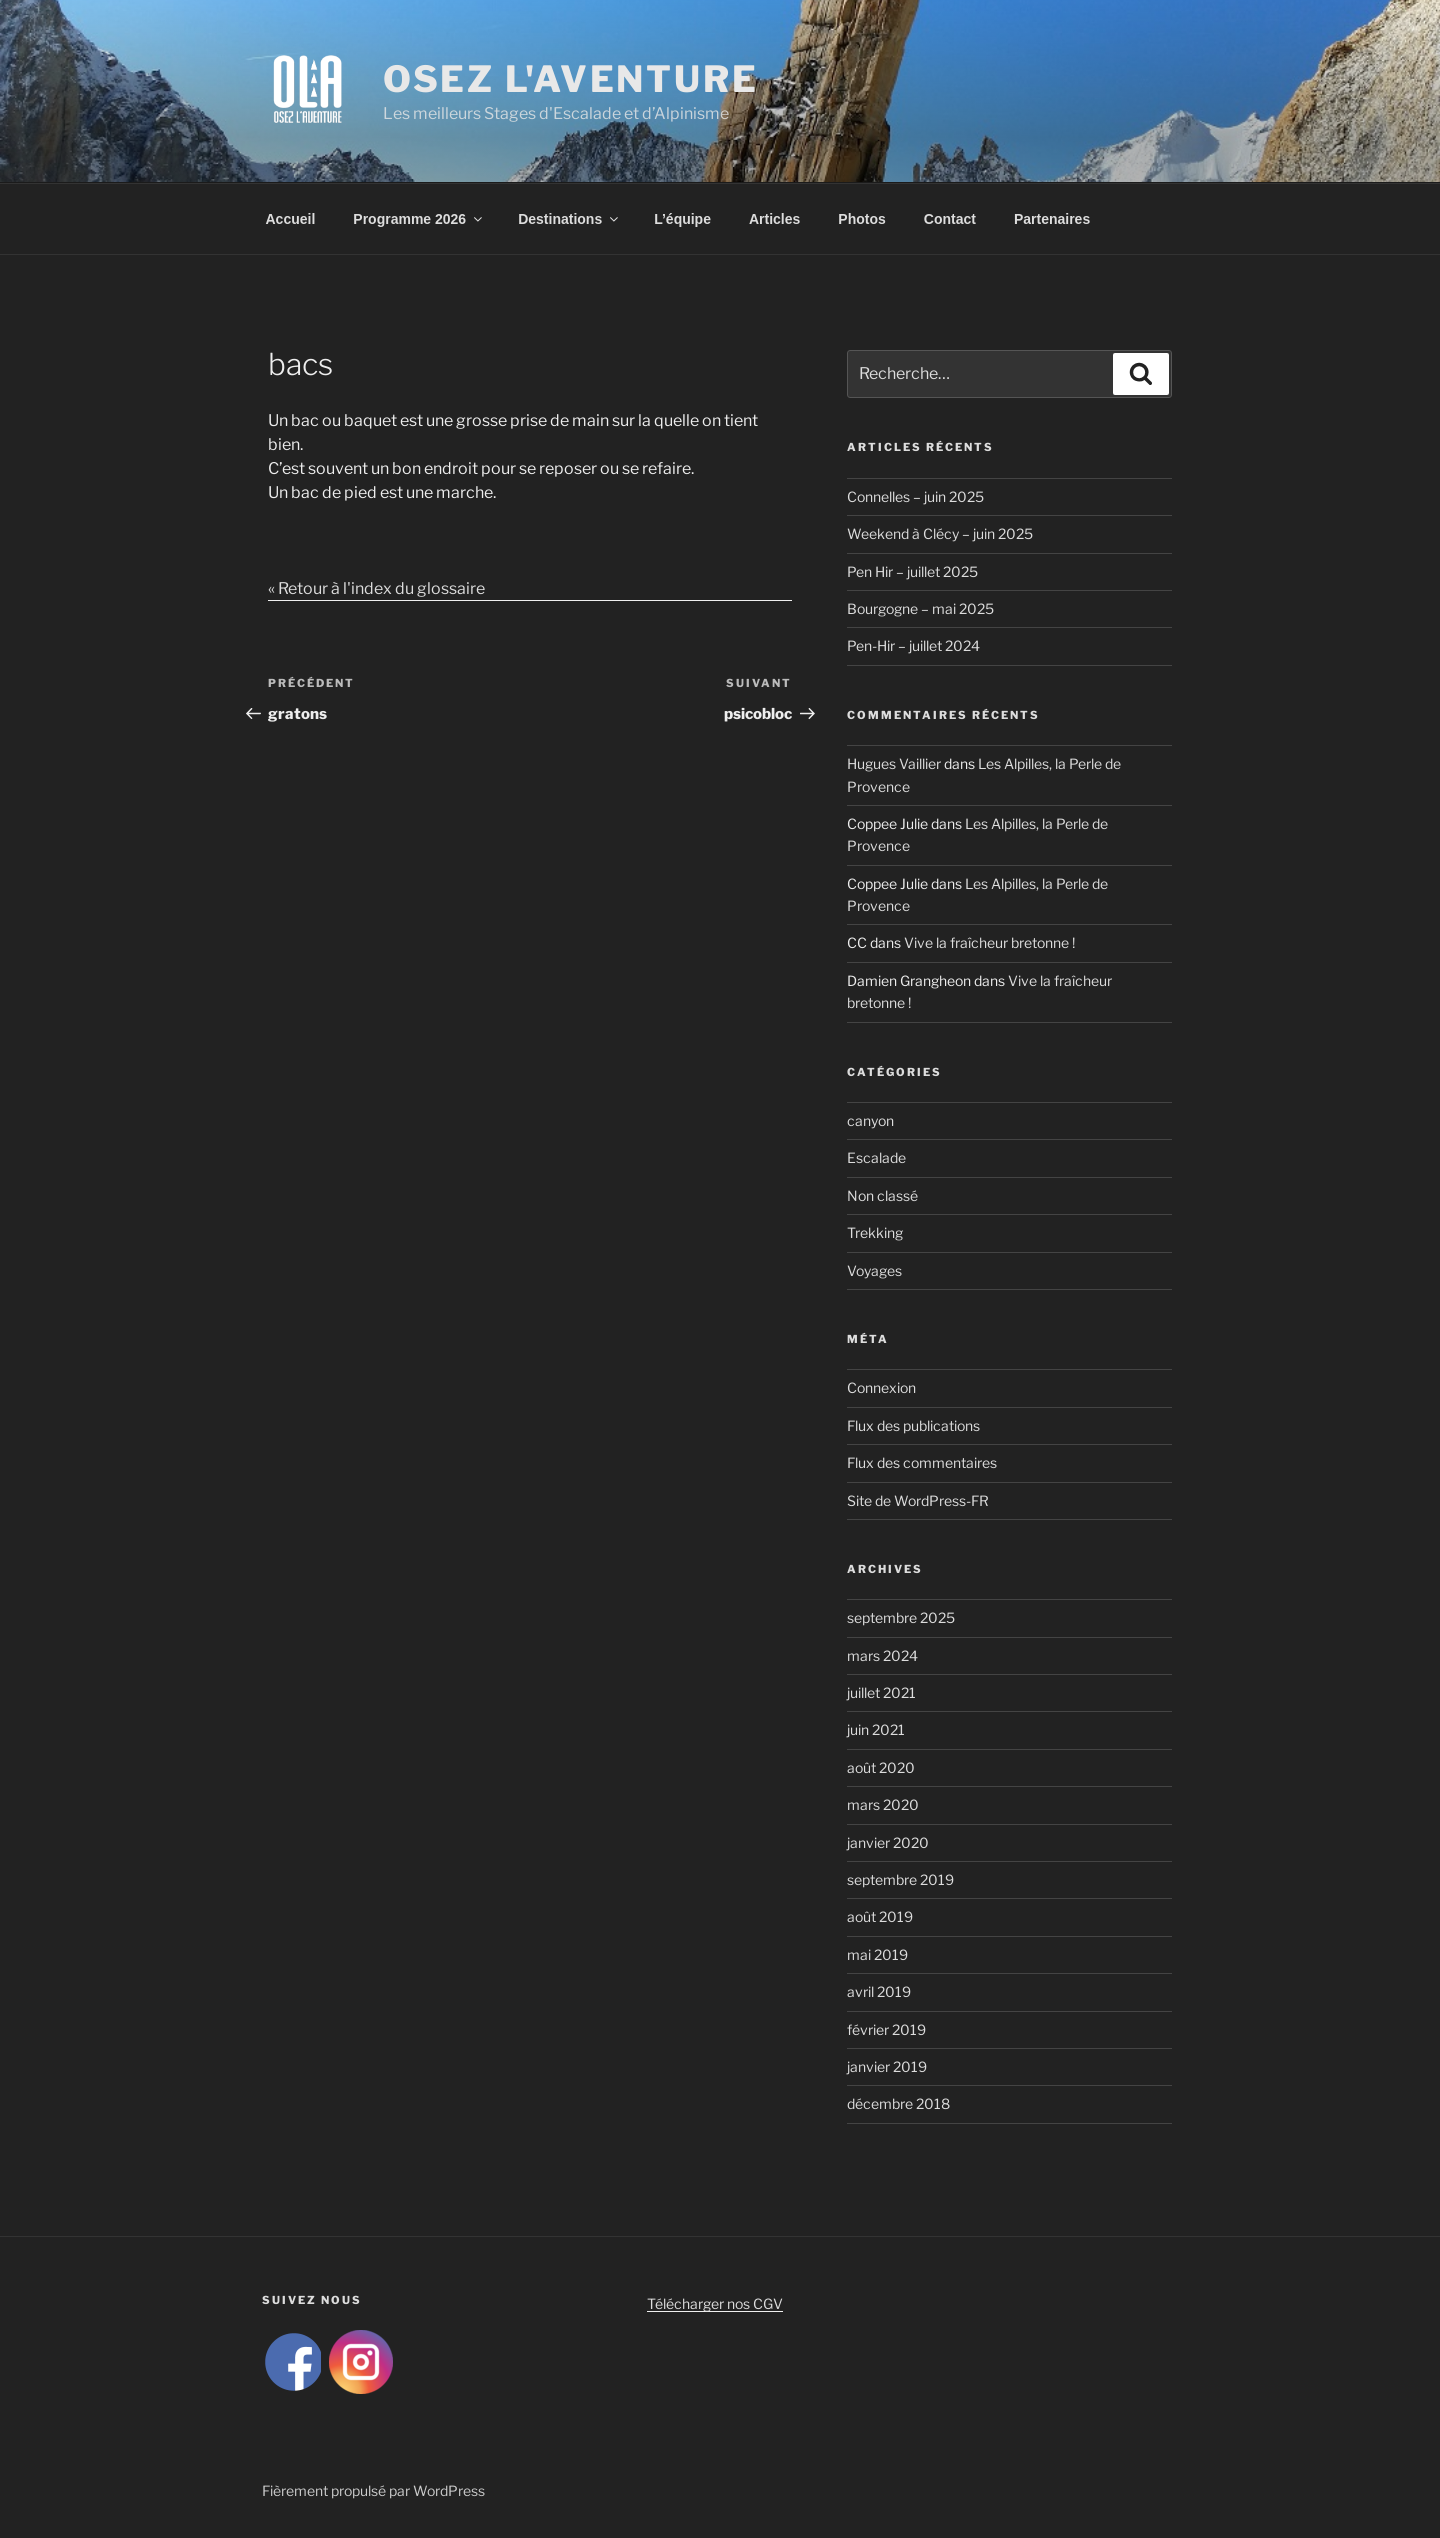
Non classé (882, 1195)
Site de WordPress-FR (918, 1500)
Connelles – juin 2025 (915, 496)
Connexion (881, 1387)
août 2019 (880, 1916)
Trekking (875, 1232)
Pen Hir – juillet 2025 (912, 571)
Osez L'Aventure (571, 79)
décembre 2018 (898, 2103)
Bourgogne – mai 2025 (920, 608)
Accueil (291, 219)
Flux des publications (913, 1425)
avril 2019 (879, 1991)
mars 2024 (882, 1655)
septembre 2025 (901, 1617)
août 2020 (881, 1767)
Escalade (876, 1157)
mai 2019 (877, 1954)
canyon (870, 1120)
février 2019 (886, 2029)
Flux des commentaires (922, 1462)
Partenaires (1052, 219)
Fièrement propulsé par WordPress (373, 2490)
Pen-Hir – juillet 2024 (913, 645)
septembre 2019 (900, 1879)
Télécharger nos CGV (715, 2303)
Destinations (569, 219)
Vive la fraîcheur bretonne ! (989, 942)
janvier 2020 (888, 1842)
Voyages (874, 1270)
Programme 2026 (419, 219)
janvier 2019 (887, 2066)
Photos (861, 219)
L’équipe (682, 219)
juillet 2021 (881, 1692)
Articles (774, 219)
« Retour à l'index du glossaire (376, 588)
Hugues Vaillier (894, 763)
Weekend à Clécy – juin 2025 (940, 533)
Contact (950, 219)
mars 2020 (883, 1804)
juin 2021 (876, 1729)
